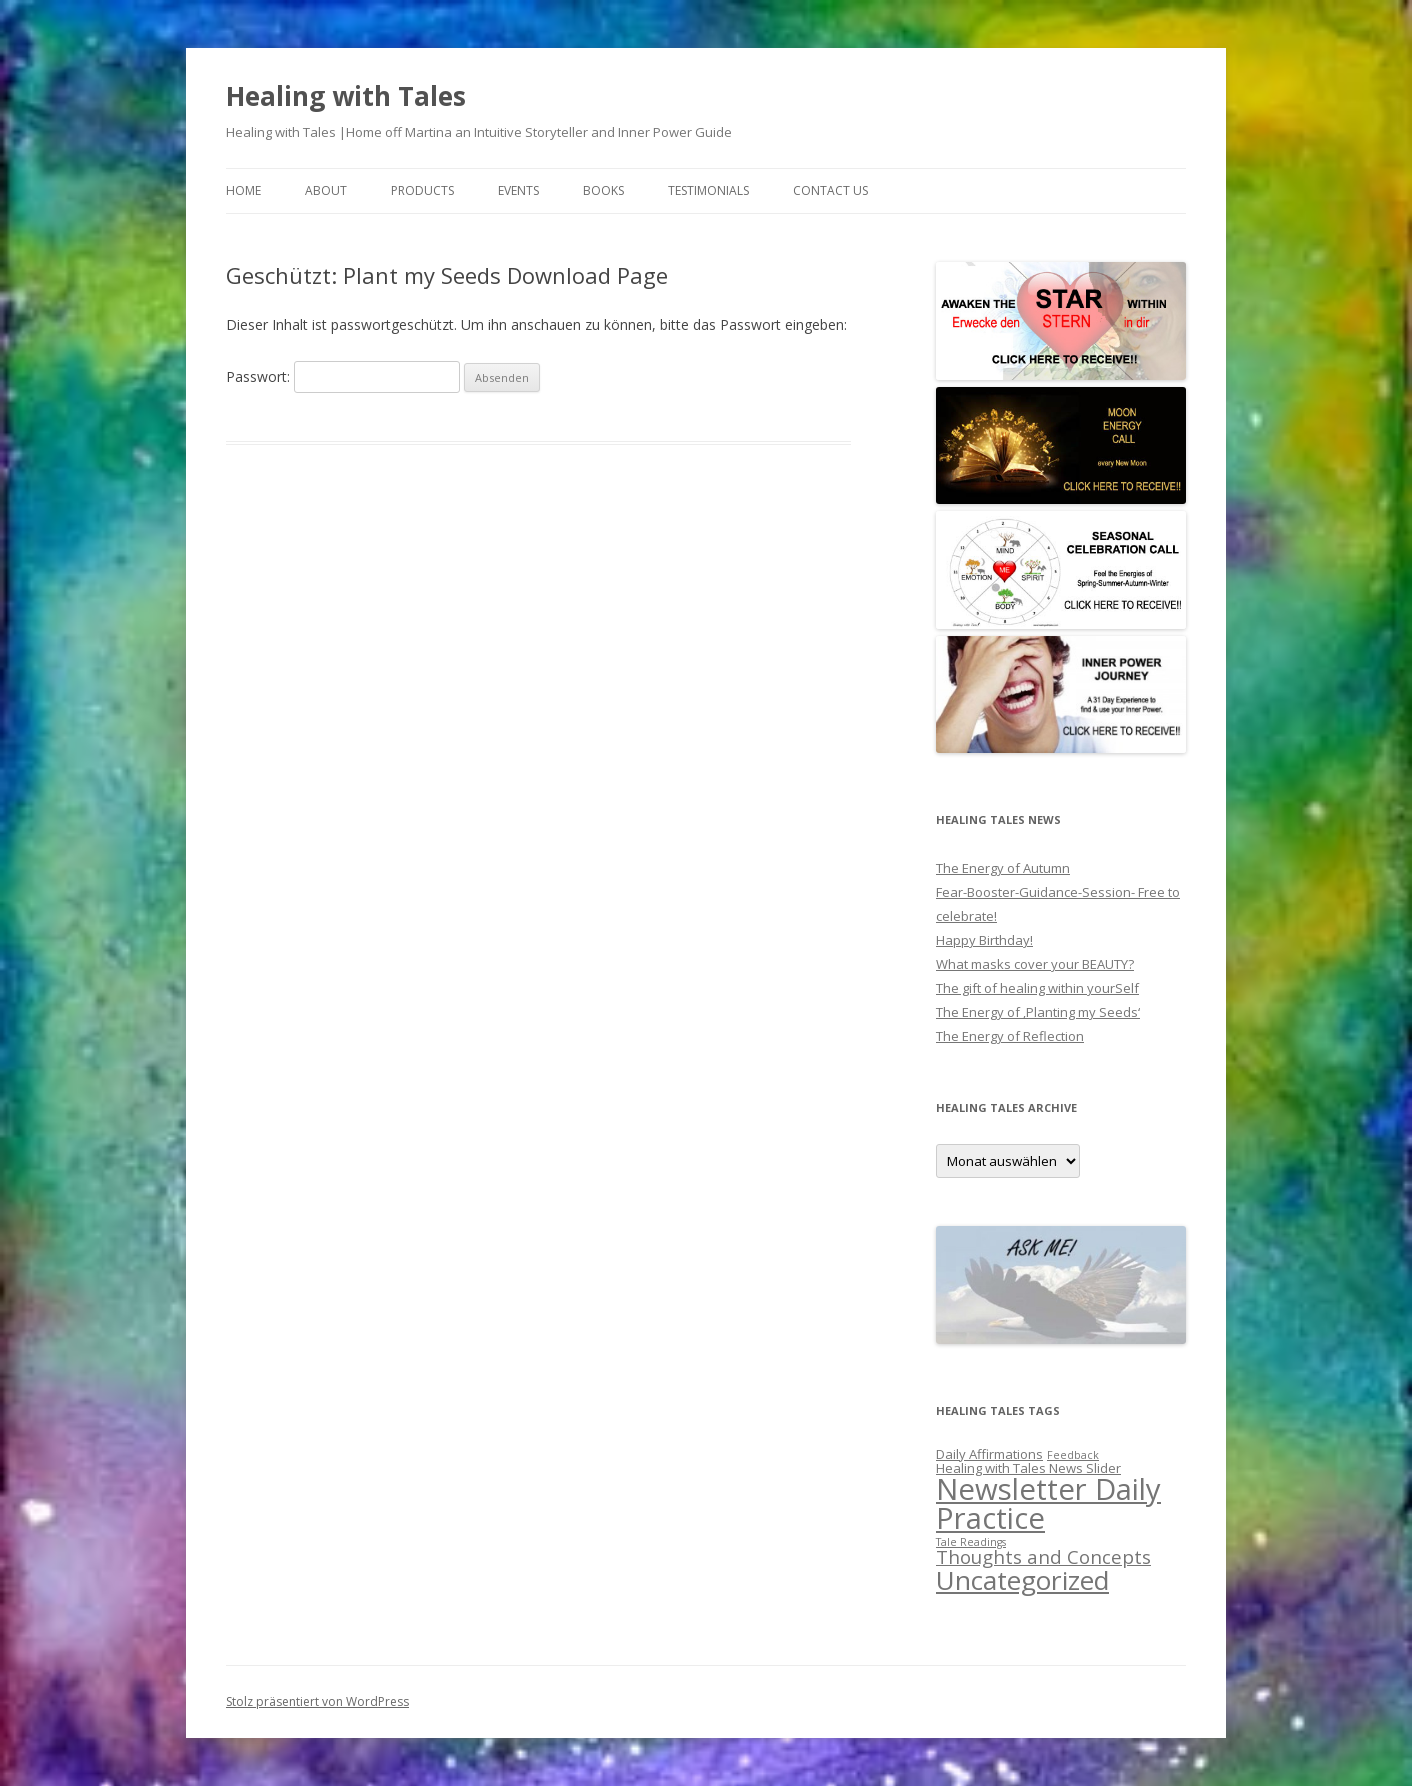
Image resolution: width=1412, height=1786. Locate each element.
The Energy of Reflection (1010, 1036)
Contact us (830, 190)
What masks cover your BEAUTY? (1035, 964)
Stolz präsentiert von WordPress (317, 1701)
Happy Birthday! (984, 940)
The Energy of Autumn (1003, 868)
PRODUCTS (422, 190)
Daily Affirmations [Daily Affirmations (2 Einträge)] (989, 1454)
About (326, 190)
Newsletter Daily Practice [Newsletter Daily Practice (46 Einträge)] (1048, 1503)
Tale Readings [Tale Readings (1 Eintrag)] (971, 1542)
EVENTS (518, 190)
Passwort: (343, 376)
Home (243, 190)
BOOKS (603, 190)
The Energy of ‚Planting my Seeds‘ (1038, 1012)
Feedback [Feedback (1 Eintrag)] (1073, 1455)
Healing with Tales (346, 96)
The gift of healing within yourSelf (1037, 988)
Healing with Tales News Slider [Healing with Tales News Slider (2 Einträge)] (1028, 1468)
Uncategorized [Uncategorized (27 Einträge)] (1022, 1580)
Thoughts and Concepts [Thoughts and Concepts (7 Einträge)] (1043, 1557)
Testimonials (708, 190)
